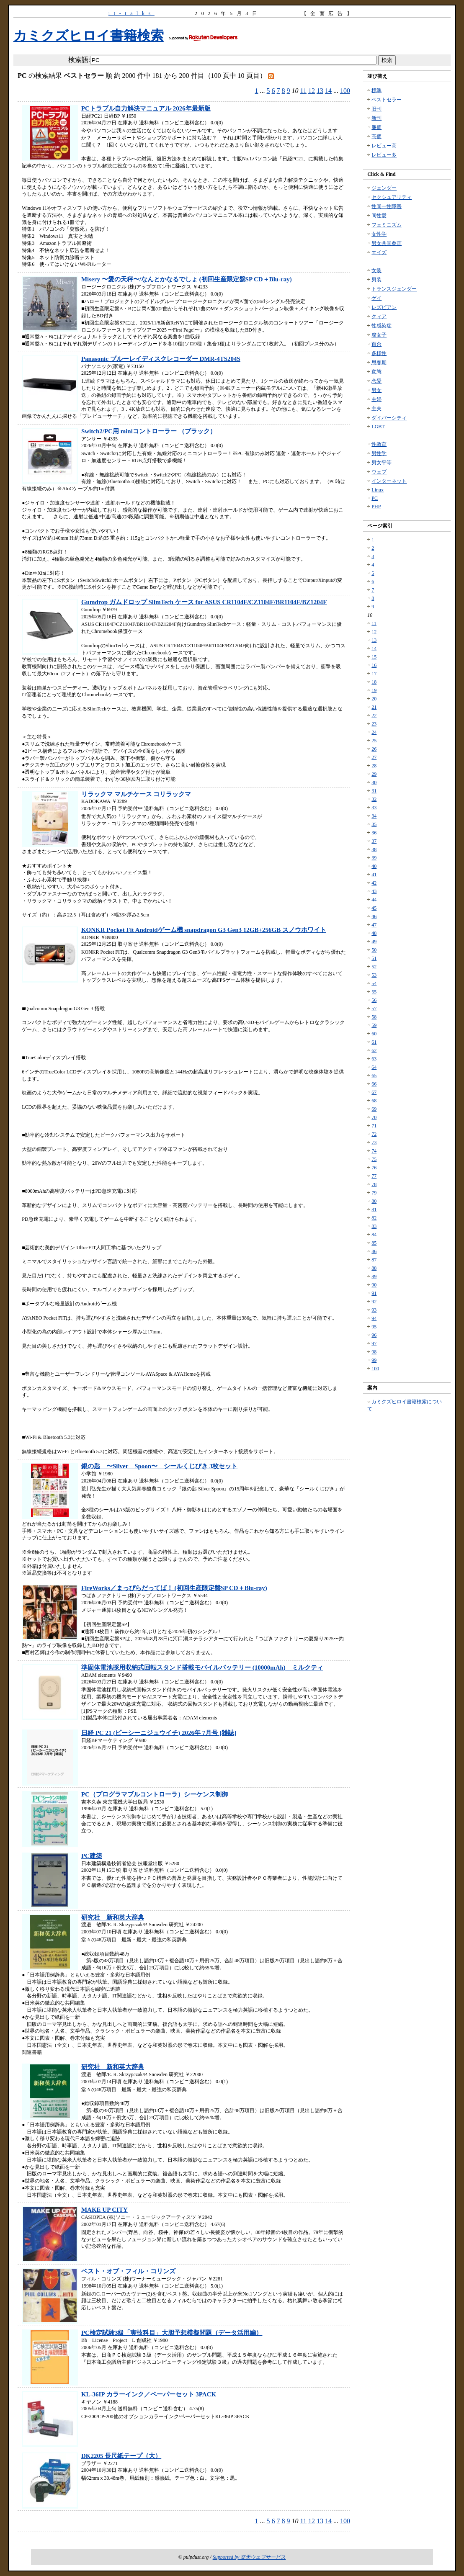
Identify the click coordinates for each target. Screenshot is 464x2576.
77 (373, 1176)
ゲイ (376, 298)
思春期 (379, 362)
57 (373, 1008)
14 (328, 90)
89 (373, 1276)
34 (373, 816)
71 (373, 1126)
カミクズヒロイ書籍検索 (88, 35)
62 (373, 1050)
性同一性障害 (386, 206)
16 (373, 665)
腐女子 (379, 335)
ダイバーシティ (389, 418)
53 (373, 975)
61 (373, 1042)
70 (373, 1117)
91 (373, 1293)
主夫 (376, 409)
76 (373, 1168)
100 (345, 90)
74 (373, 1151)
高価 (376, 136)
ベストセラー (386, 100)
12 (311, 90)
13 (320, 90)
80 (373, 1201)
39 (373, 858)
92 (373, 1302)
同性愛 (379, 216)
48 (373, 933)
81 (373, 1209)
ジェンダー (384, 188)
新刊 (376, 118)
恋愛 (376, 381)
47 (373, 925)
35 (373, 824)
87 (373, 1260)
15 (373, 657)
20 (373, 699)
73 (373, 1142)
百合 (376, 344)
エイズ (379, 252)
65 (373, 1075)
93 (373, 1310)
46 (373, 916)
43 (373, 891)
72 (373, 1134)
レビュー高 (384, 146)
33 (373, 808)
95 (373, 1327)
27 (373, 757)
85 (373, 1243)
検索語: (79, 59)
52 (373, 967)
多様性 (379, 353)
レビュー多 (384, 155)
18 (373, 682)
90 (373, 1285)
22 (373, 715)
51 (373, 958)
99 (373, 1360)
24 (373, 732)
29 (373, 774)
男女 (376, 390)
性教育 (379, 444)
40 (373, 866)
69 (373, 1109)
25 (373, 741)
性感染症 (381, 326)
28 (373, 766)
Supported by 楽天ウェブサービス (249, 2557)
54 (373, 983)
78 (373, 1184)
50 (373, 950)
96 (373, 1335)
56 (373, 1000)
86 (373, 1251)
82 (373, 1218)
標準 (376, 90)
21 (373, 707)
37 (373, 841)
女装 (376, 270)
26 (373, 749)
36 (373, 833)
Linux (377, 490)
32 (373, 799)
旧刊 (376, 109)
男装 (376, 280)
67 (373, 1092)
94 (373, 1318)
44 (373, 900)
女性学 (379, 234)
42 (373, 883)
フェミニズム (386, 225)
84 (373, 1235)
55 (373, 992)
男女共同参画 (386, 243)
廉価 (376, 127)
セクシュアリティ (391, 197)
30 (373, 782)
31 (373, 791)
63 (373, 1059)
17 (373, 674)
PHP (376, 507)
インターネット (389, 481)
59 (373, 1025)
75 (373, 1159)
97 (373, 1343)
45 (373, 908)
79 (373, 1193)
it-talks (131, 13)
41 (373, 875)
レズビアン (384, 307)
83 (373, 1226)
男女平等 (381, 463)
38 (373, 849)
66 (373, 1084)
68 (373, 1101)
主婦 (376, 399)
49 (373, 941)
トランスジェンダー (394, 289)
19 (373, 690)
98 (373, 1352)
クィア (379, 316)
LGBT (377, 427)
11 (303, 90)
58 (373, 1017)
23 (373, 724)
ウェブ (379, 472)
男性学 (379, 453)
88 (373, 1268)
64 (373, 1067)
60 (373, 1034)
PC (374, 498)
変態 (376, 372)
